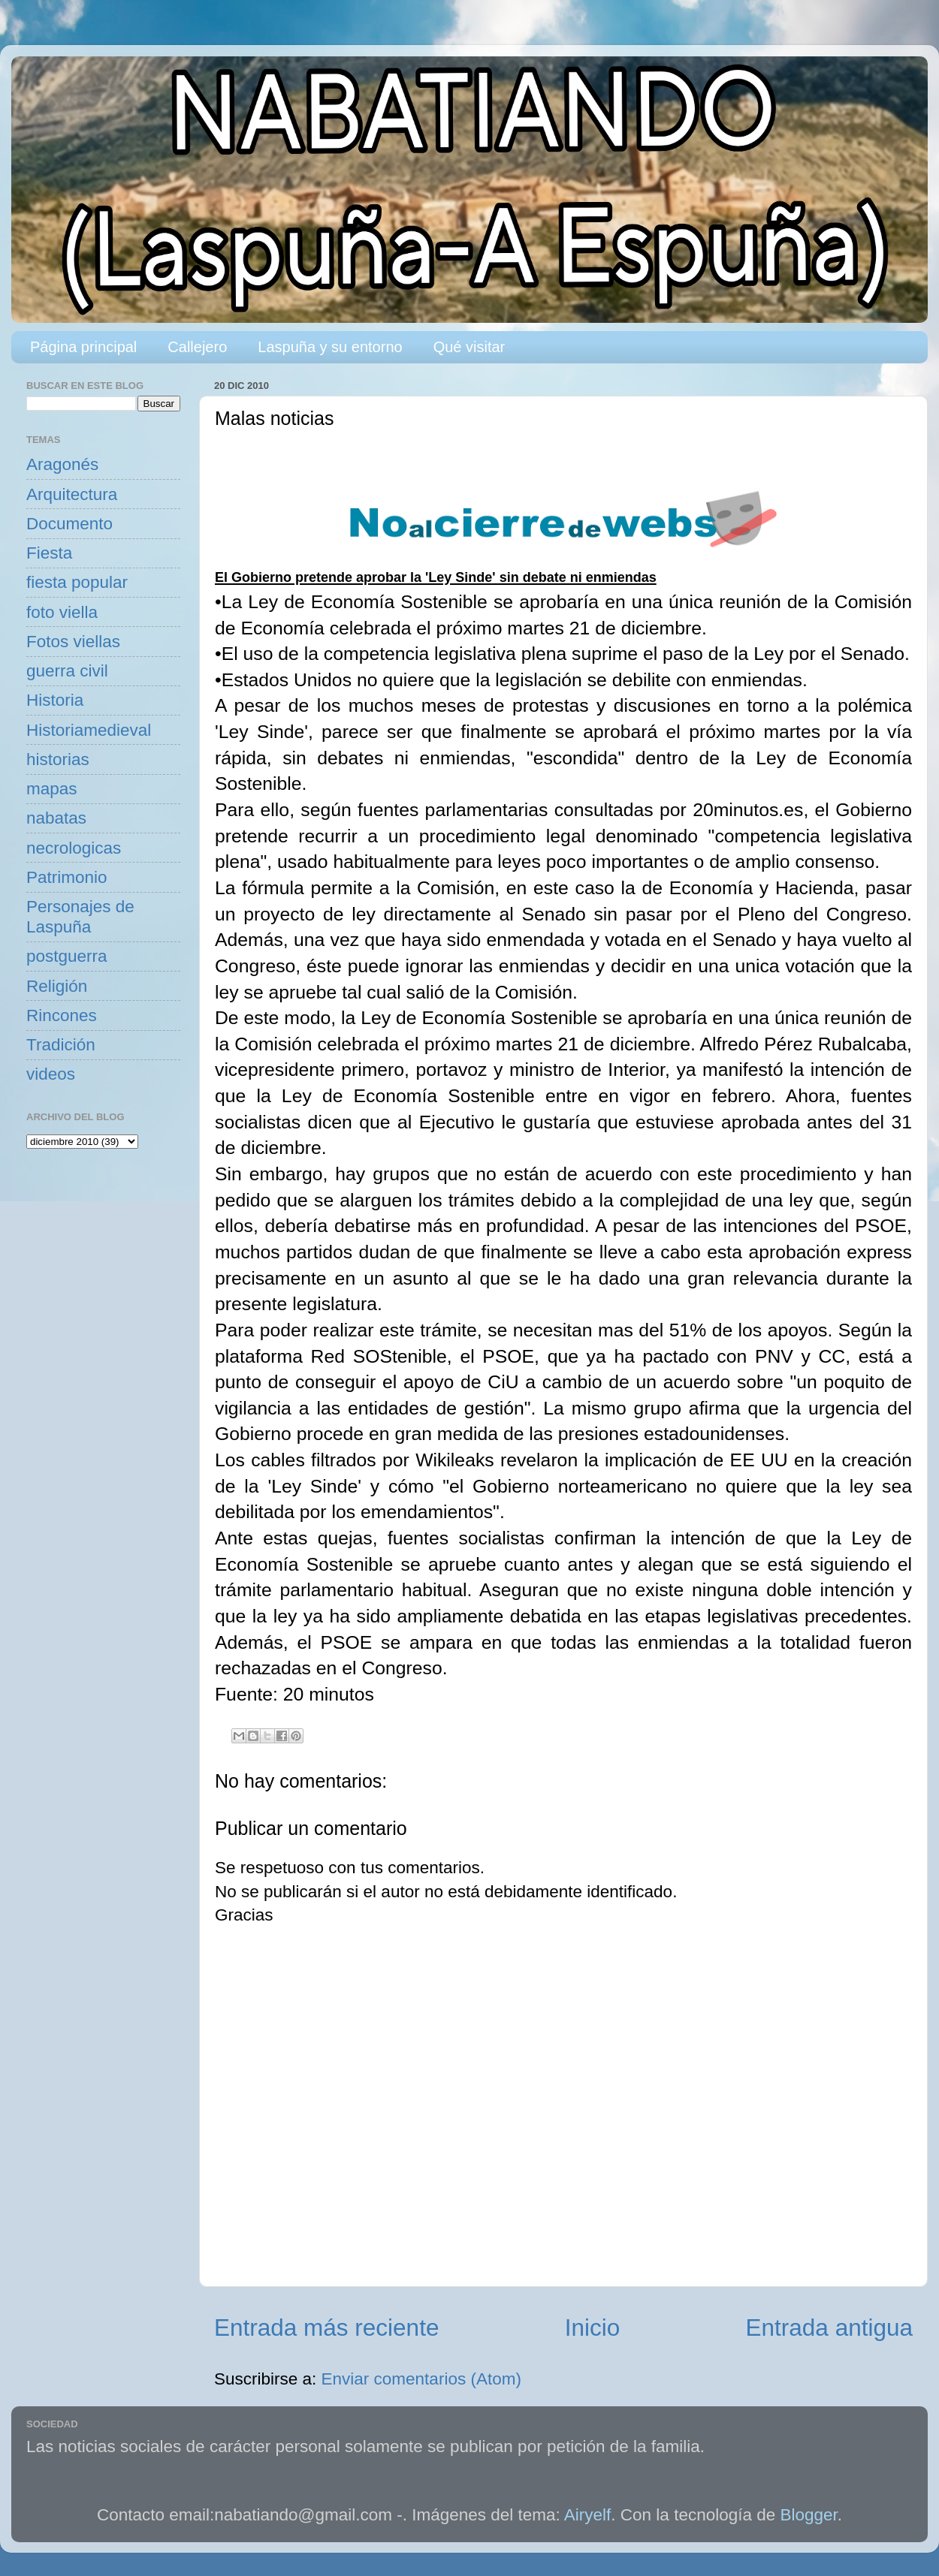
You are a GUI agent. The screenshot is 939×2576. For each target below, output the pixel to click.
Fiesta (49, 553)
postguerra (66, 956)
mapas (51, 788)
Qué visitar (469, 347)
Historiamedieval (88, 730)
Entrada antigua (829, 2327)
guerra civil (67, 670)
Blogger (809, 2514)
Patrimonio (66, 877)
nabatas (56, 818)
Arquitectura (71, 494)
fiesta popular (77, 582)
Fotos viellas (73, 641)
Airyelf (587, 2514)
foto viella (62, 612)
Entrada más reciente (326, 2327)
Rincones (61, 1015)
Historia (54, 700)
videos (50, 1074)
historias (57, 759)
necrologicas (73, 848)
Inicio (592, 2327)
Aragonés (62, 464)
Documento (69, 523)
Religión (56, 986)
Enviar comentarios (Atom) (421, 2379)
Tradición (60, 1044)
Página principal (83, 347)
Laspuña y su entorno (330, 347)
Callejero (197, 347)
